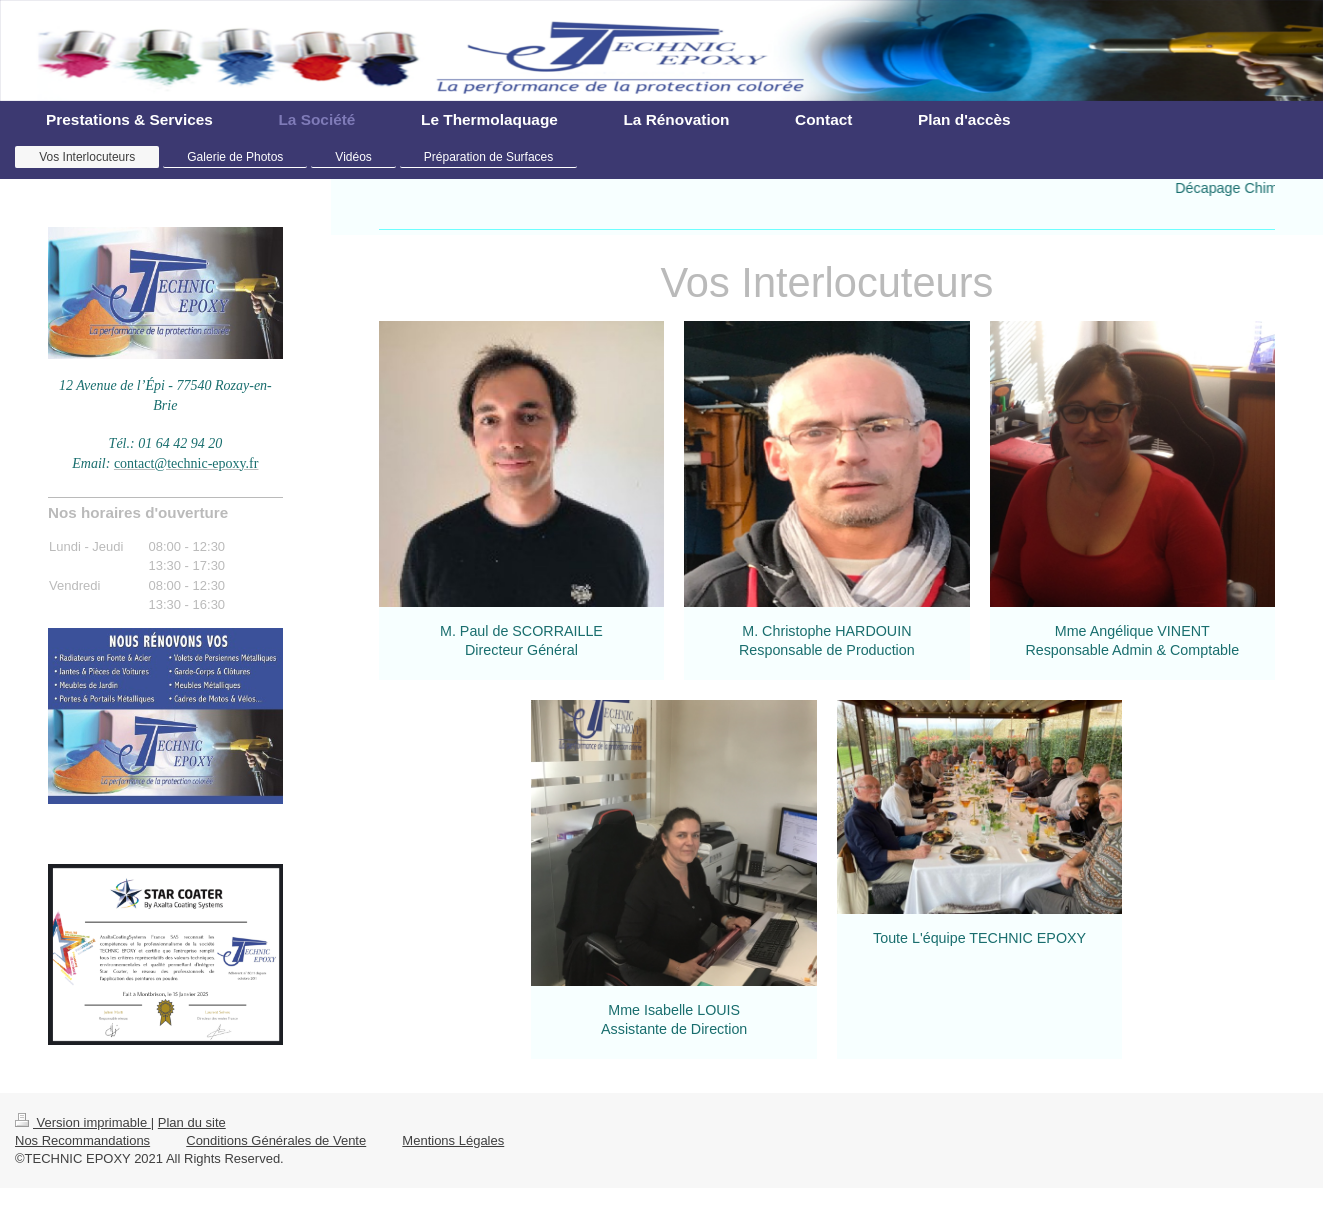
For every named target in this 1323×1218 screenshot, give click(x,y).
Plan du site (192, 1122)
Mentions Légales (453, 1140)
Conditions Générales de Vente (276, 1140)
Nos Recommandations (82, 1140)
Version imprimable (83, 1122)
